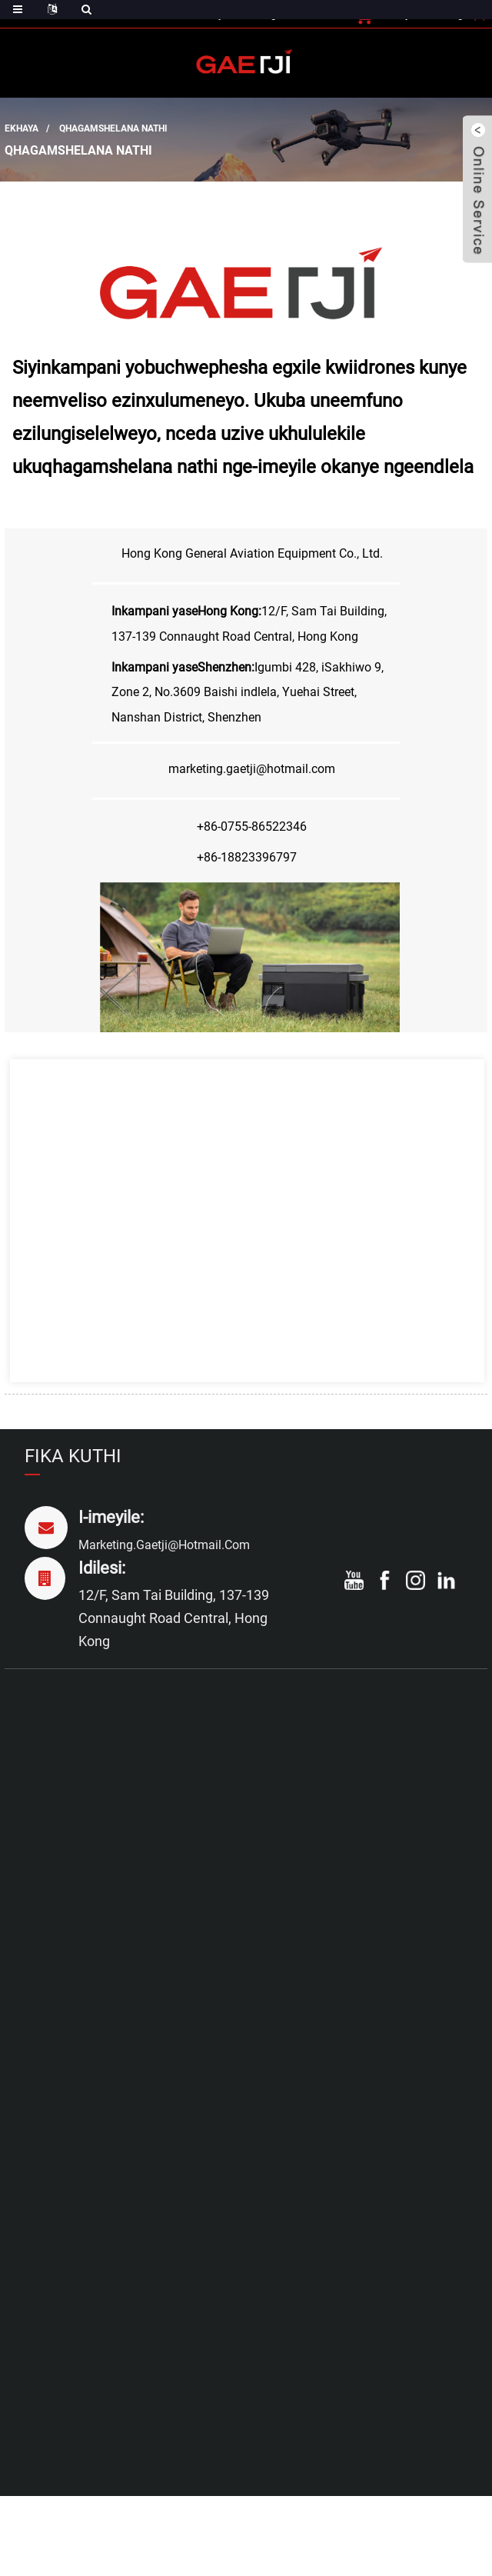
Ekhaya (21, 127)
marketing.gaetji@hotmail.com (164, 1545)
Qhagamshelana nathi (113, 127)
